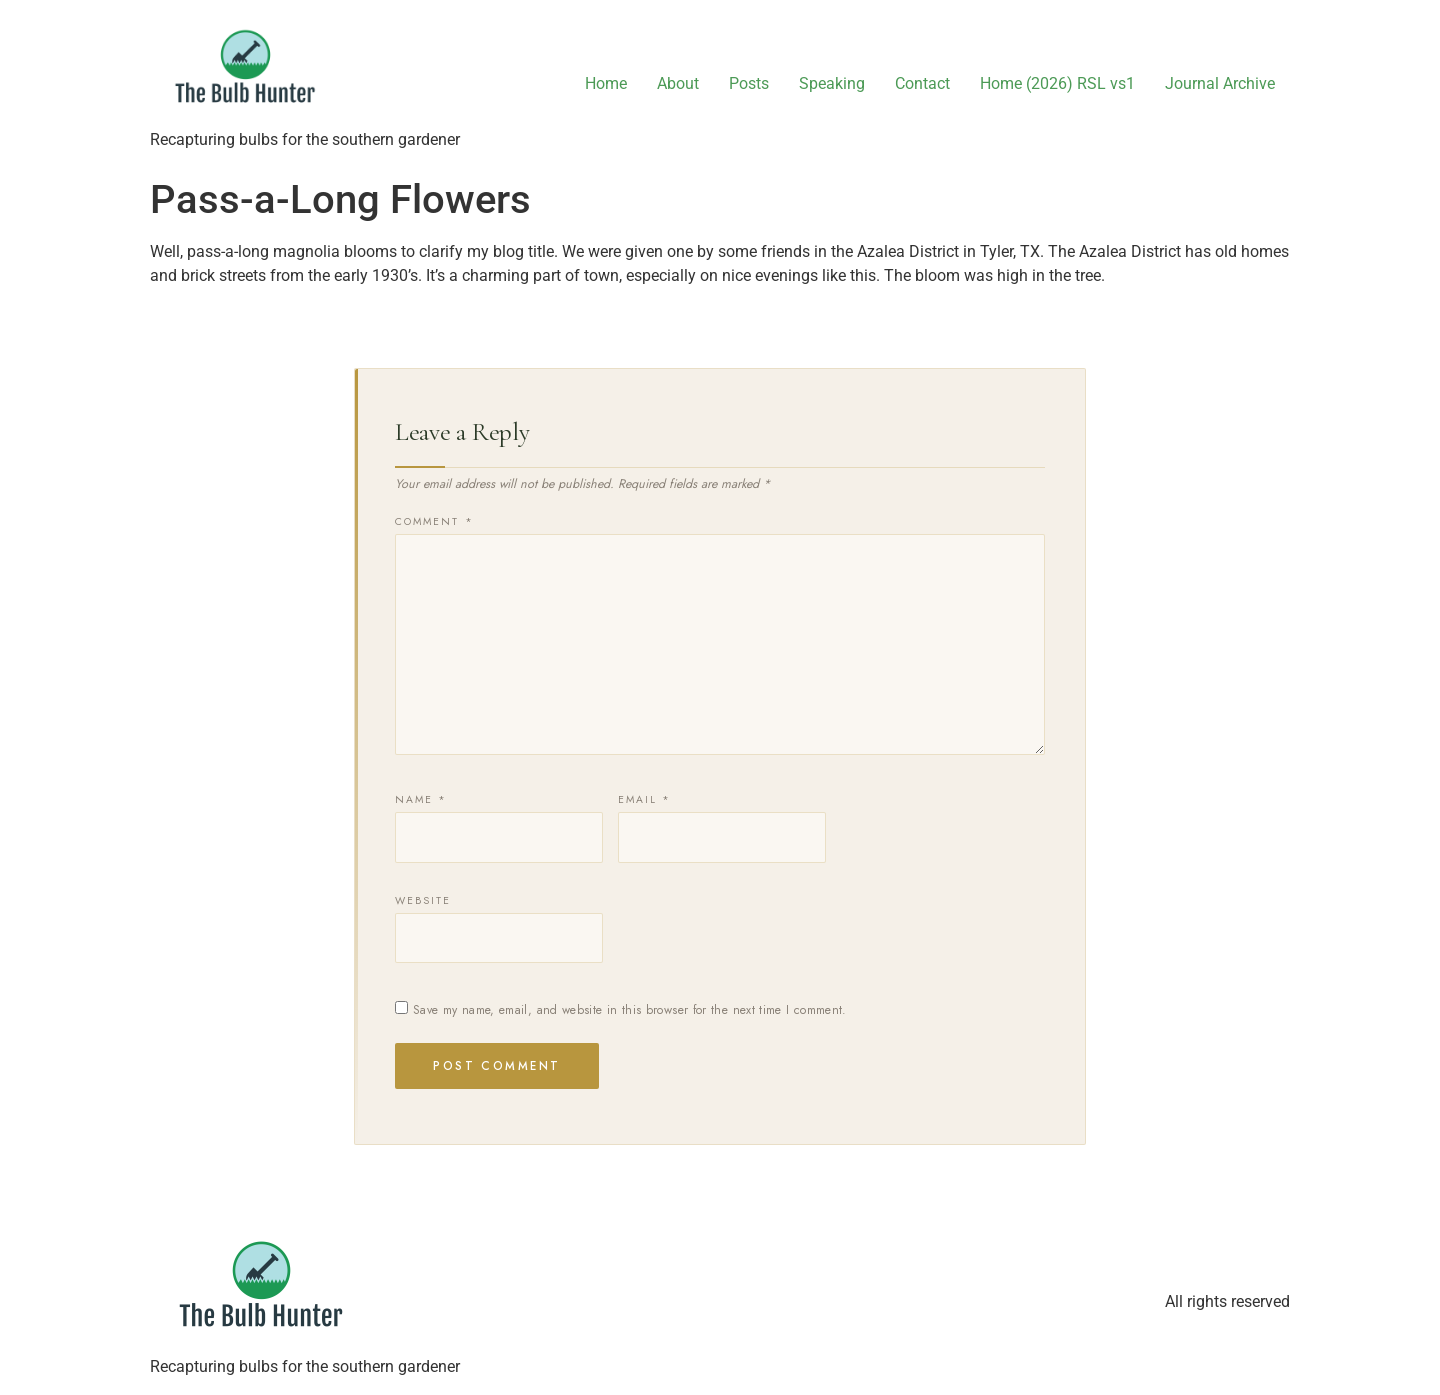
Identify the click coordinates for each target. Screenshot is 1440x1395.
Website (423, 901)
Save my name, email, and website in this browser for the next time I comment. (630, 1010)
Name (421, 800)
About (678, 83)
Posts (749, 83)
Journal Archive (1220, 83)
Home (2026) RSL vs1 (1057, 83)
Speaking (832, 83)
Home (606, 83)
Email (645, 800)
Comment (434, 522)
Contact (922, 83)
